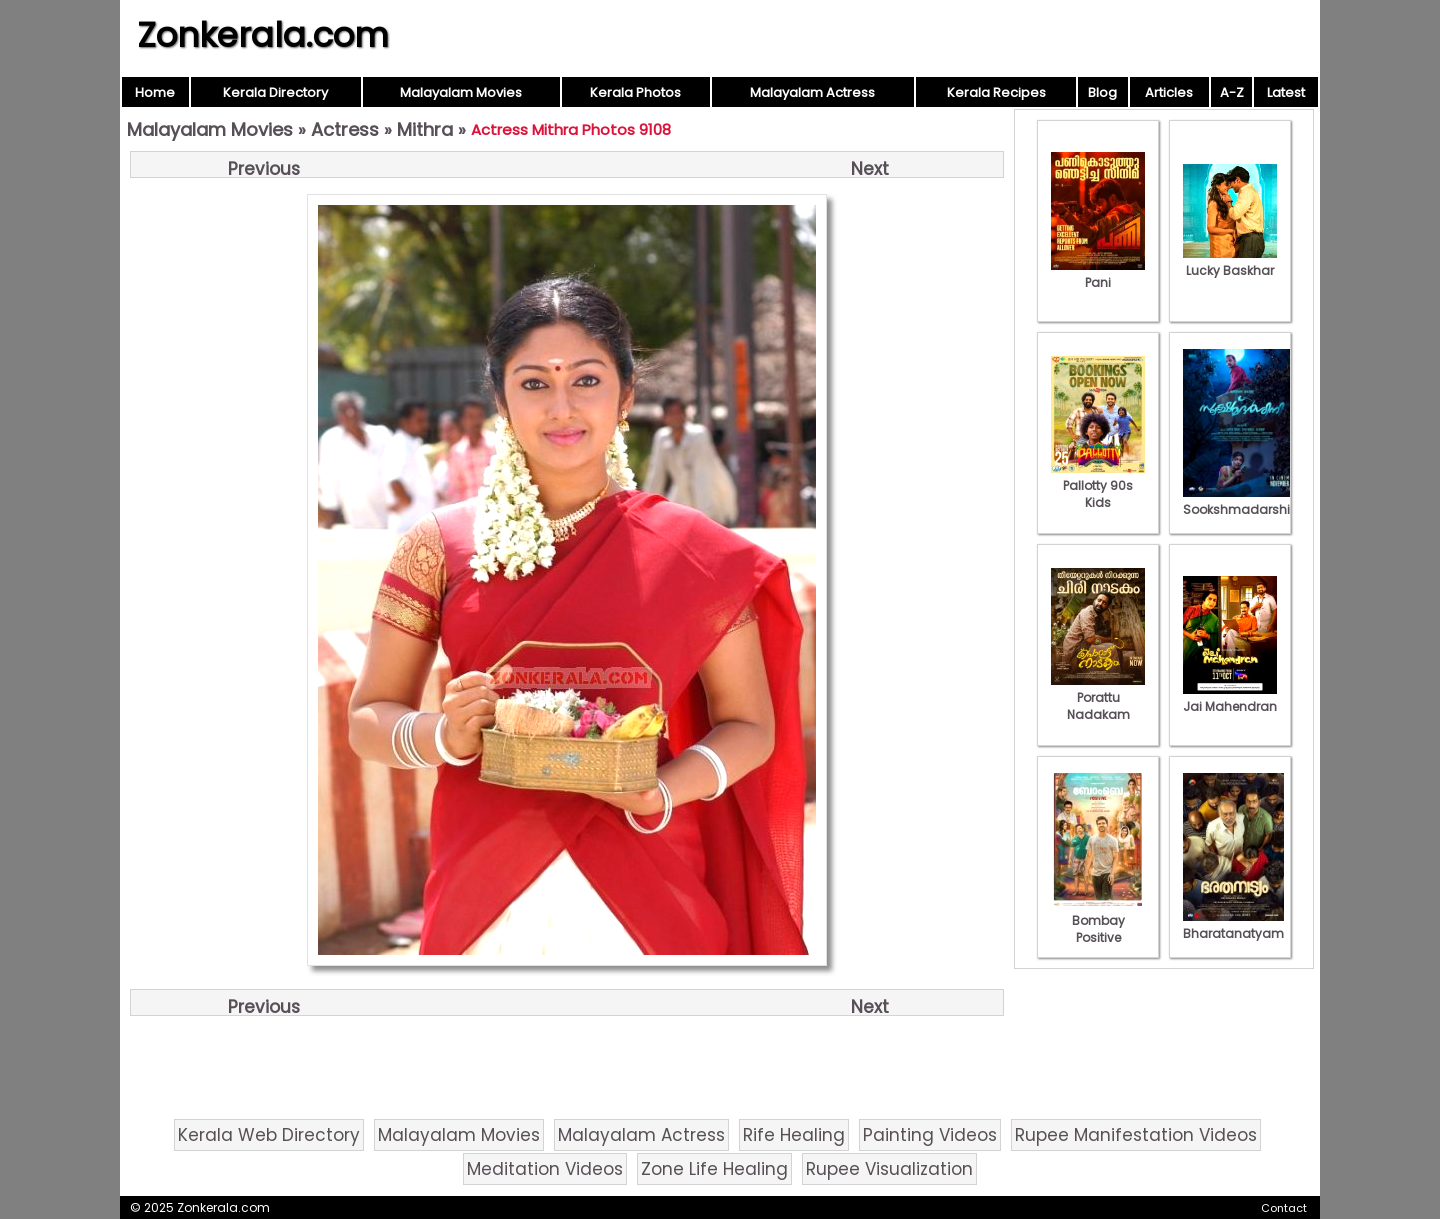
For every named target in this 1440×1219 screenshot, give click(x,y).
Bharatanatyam (1233, 925)
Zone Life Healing (714, 1169)
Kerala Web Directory (269, 1135)
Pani (1098, 274)
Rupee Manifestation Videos (1136, 1135)
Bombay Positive (1098, 920)
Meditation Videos (545, 1169)
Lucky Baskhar (1230, 262)
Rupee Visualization (889, 1169)
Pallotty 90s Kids (1098, 485)
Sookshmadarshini (1242, 501)
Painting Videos (930, 1135)
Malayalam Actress (812, 92)
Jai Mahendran (1230, 698)
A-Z (1232, 92)
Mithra (425, 129)
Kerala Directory (275, 92)
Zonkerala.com (263, 35)
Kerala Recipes (996, 92)
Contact (1284, 1208)
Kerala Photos (635, 92)
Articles (1169, 92)
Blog (1102, 92)
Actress (345, 129)
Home (155, 92)
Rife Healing (794, 1135)
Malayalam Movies (461, 92)
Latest (1286, 92)
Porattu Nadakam (1098, 697)
